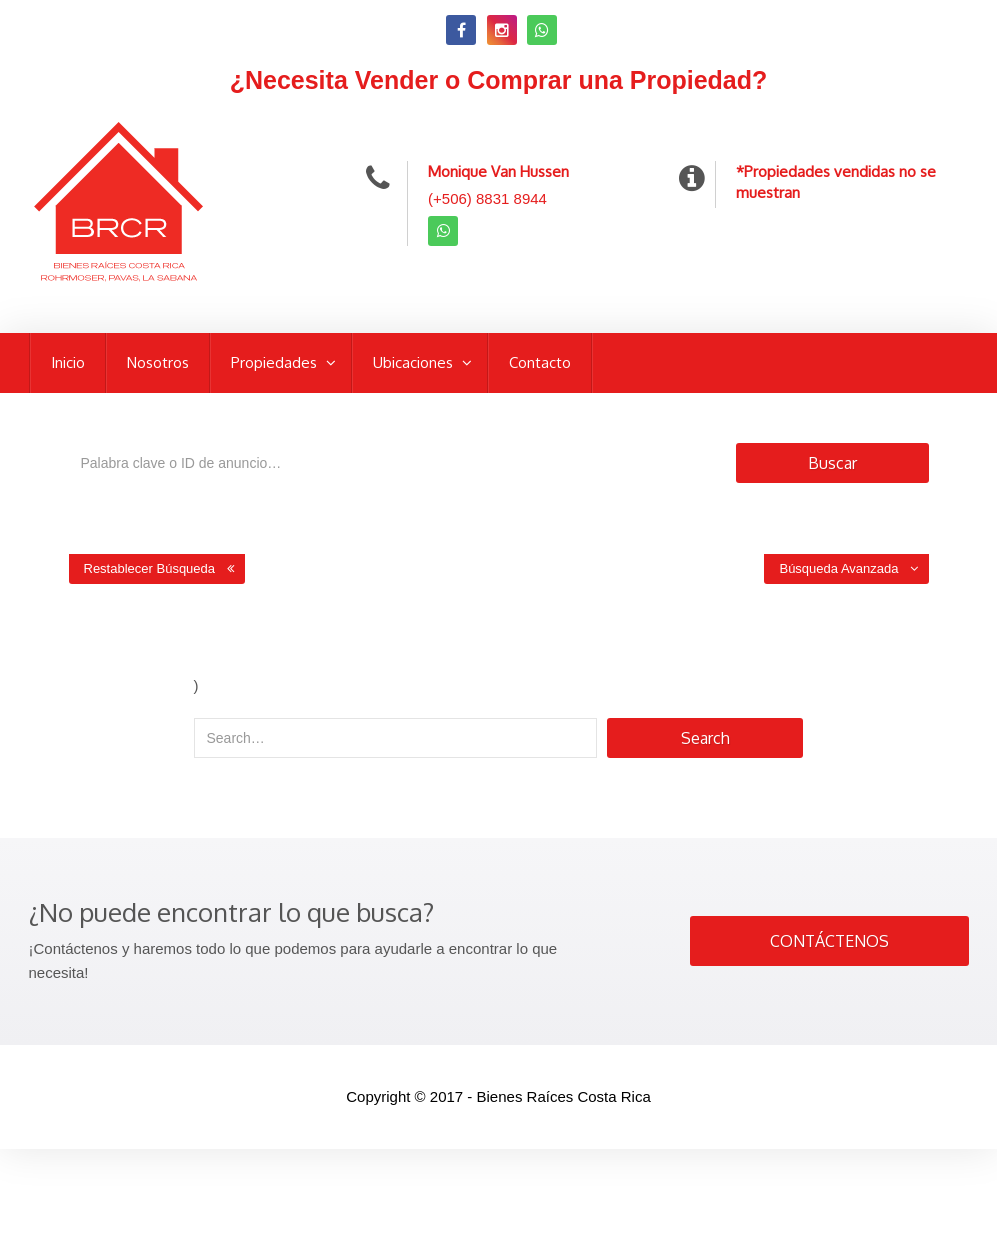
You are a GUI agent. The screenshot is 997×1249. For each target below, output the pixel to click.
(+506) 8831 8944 (487, 198)
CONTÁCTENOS (829, 941)
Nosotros (158, 362)
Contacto (540, 362)
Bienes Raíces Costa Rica (564, 1096)
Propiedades (276, 362)
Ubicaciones (415, 362)
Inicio (68, 362)
